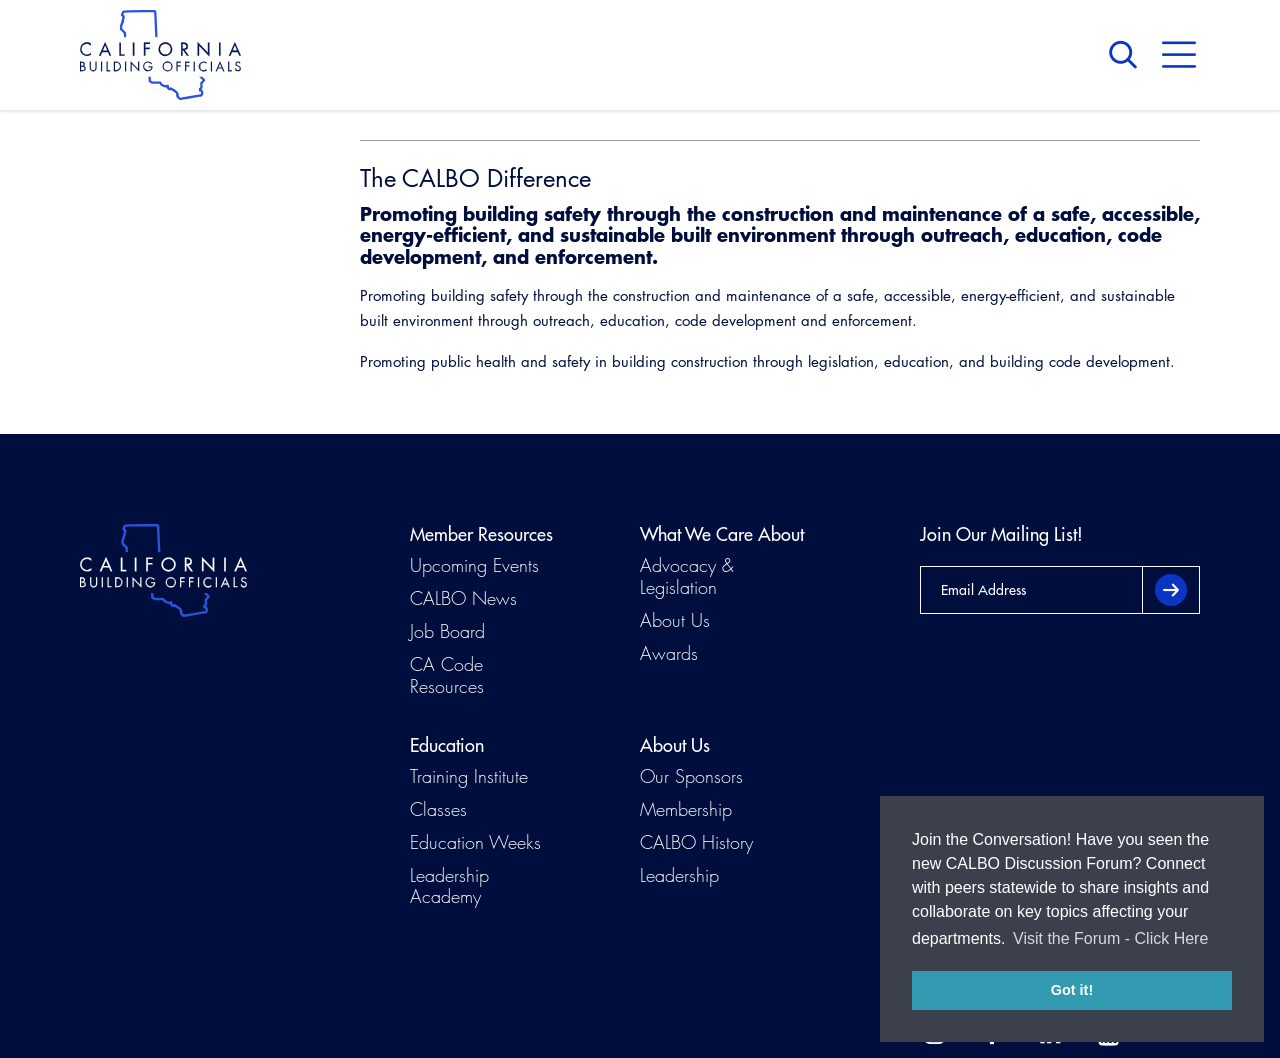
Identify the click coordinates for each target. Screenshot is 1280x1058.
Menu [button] (1179, 55)
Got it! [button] (1072, 990)
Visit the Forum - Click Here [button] (1110, 938)
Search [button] (1128, 55)
